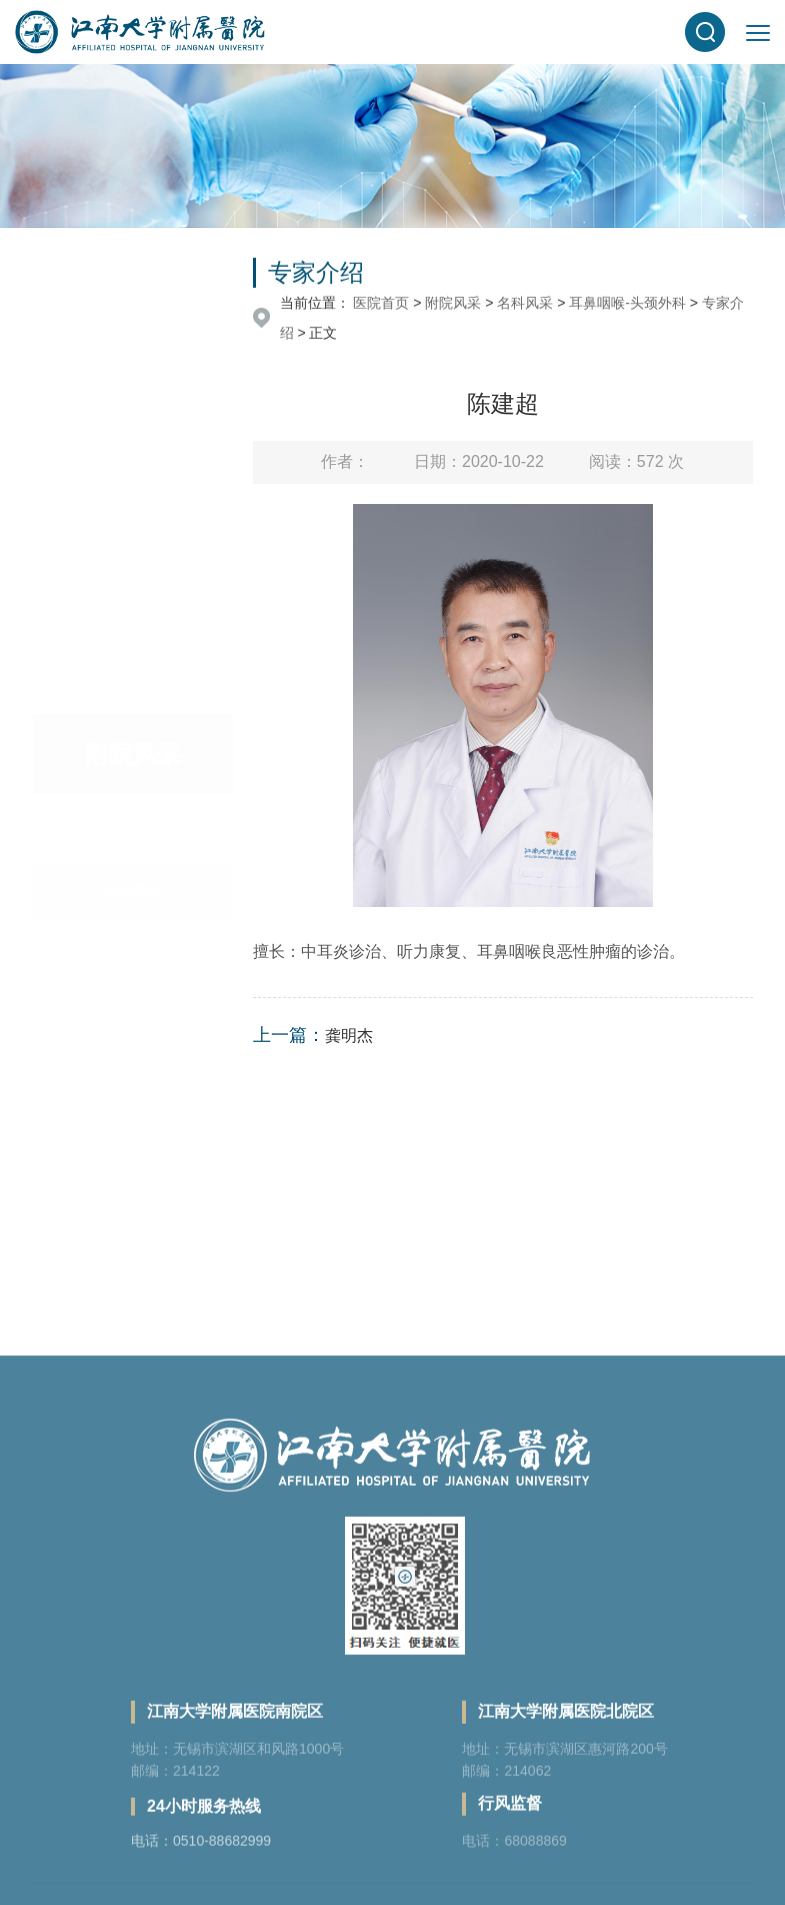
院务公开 (133, 861)
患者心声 (133, 920)
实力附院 (133, 743)
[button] (705, 32)
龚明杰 (349, 1035)
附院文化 (133, 802)
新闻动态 (133, 625)
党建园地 (133, 684)
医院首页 (381, 305)
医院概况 (133, 507)
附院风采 (453, 305)
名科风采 (133, 566)
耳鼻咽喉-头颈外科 (627, 305)
